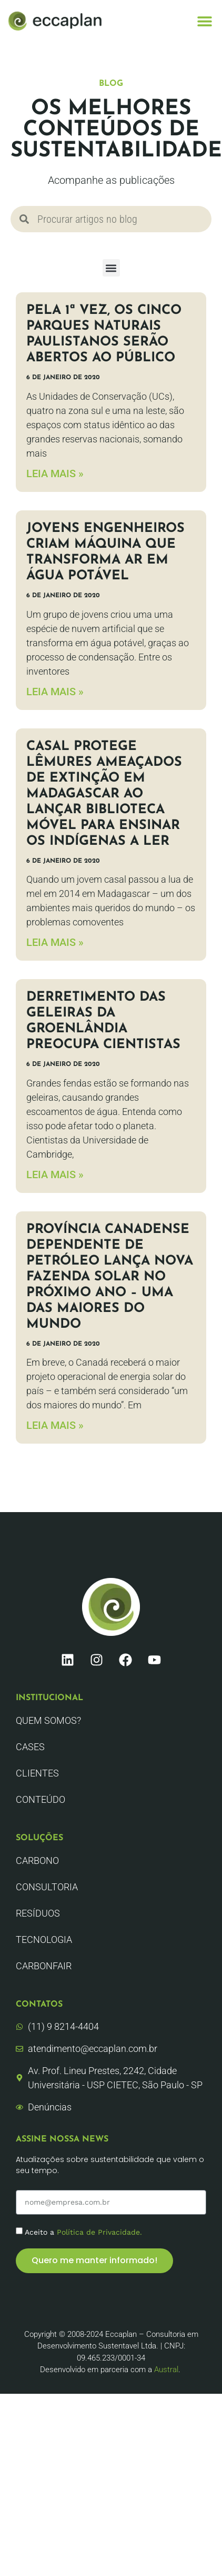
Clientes (37, 1773)
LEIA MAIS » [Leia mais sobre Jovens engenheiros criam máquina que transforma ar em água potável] (55, 691)
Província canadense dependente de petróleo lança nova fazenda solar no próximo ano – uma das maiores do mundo (109, 1277)
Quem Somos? (48, 1720)
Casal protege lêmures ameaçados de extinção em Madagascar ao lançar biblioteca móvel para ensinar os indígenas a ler (104, 794)
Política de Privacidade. (99, 2231)
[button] (205, 21)
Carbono (37, 1860)
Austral (166, 2369)
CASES (30, 1746)
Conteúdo (40, 1799)
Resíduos (38, 1913)
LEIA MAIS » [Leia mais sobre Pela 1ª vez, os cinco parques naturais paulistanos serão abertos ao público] (55, 473)
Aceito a (83, 2231)
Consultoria (47, 1886)
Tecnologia (44, 1939)
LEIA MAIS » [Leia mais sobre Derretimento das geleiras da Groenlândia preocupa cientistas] (55, 1174)
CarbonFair (44, 1965)
